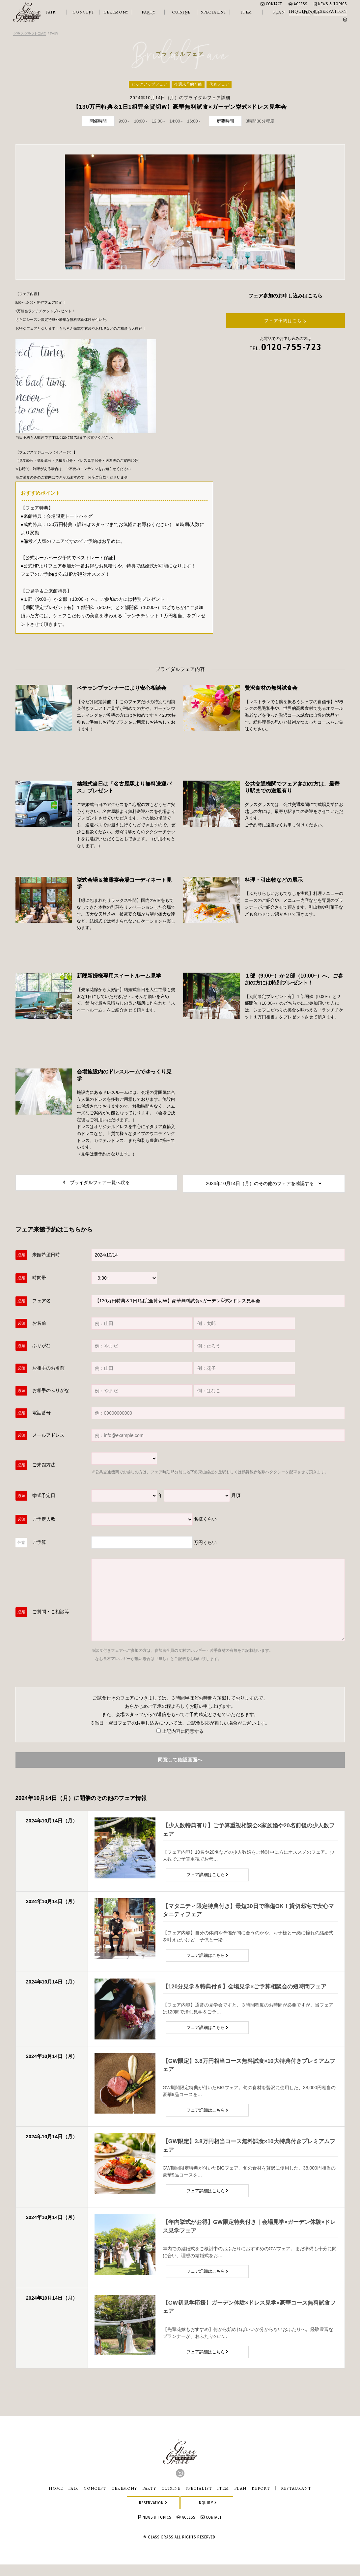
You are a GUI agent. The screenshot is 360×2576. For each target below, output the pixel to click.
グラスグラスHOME (29, 34)
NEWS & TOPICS (330, 4)
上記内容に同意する (180, 1733)
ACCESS (298, 4)
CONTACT (271, 4)
